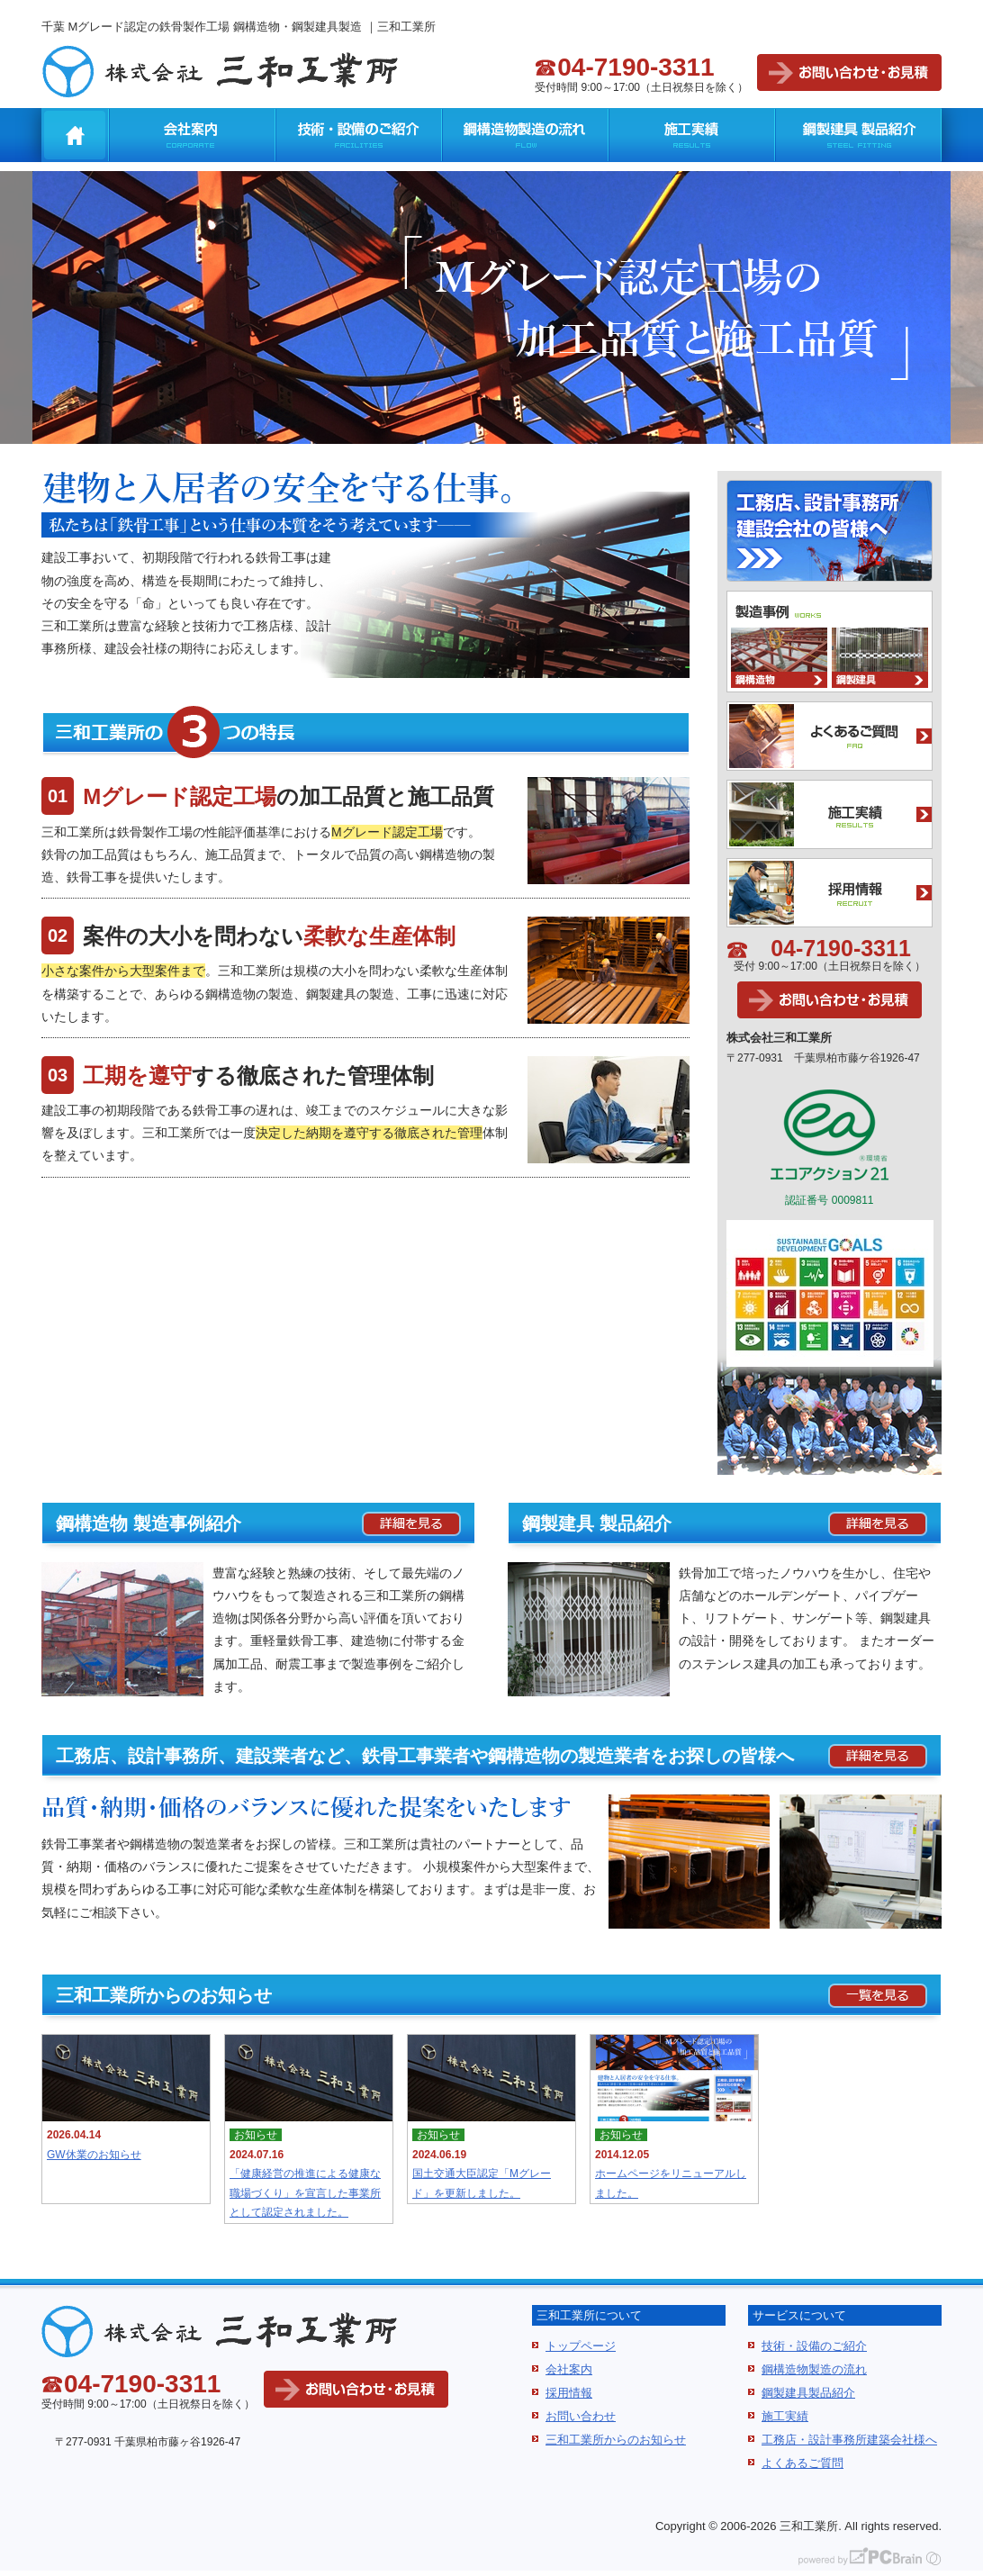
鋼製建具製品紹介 (808, 2393)
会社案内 (192, 135)
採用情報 (569, 2393)
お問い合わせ (581, 2416)
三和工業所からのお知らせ (616, 2439)
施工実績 (692, 135)
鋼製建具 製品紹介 (858, 135)
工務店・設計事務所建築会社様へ (849, 2439)
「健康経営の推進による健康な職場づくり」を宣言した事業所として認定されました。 (305, 2193)
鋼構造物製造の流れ (525, 135)
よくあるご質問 (802, 2463)
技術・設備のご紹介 (358, 135)
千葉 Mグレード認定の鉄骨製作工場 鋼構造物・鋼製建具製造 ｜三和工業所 (238, 26)
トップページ (581, 2346)
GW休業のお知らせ (94, 2154)
